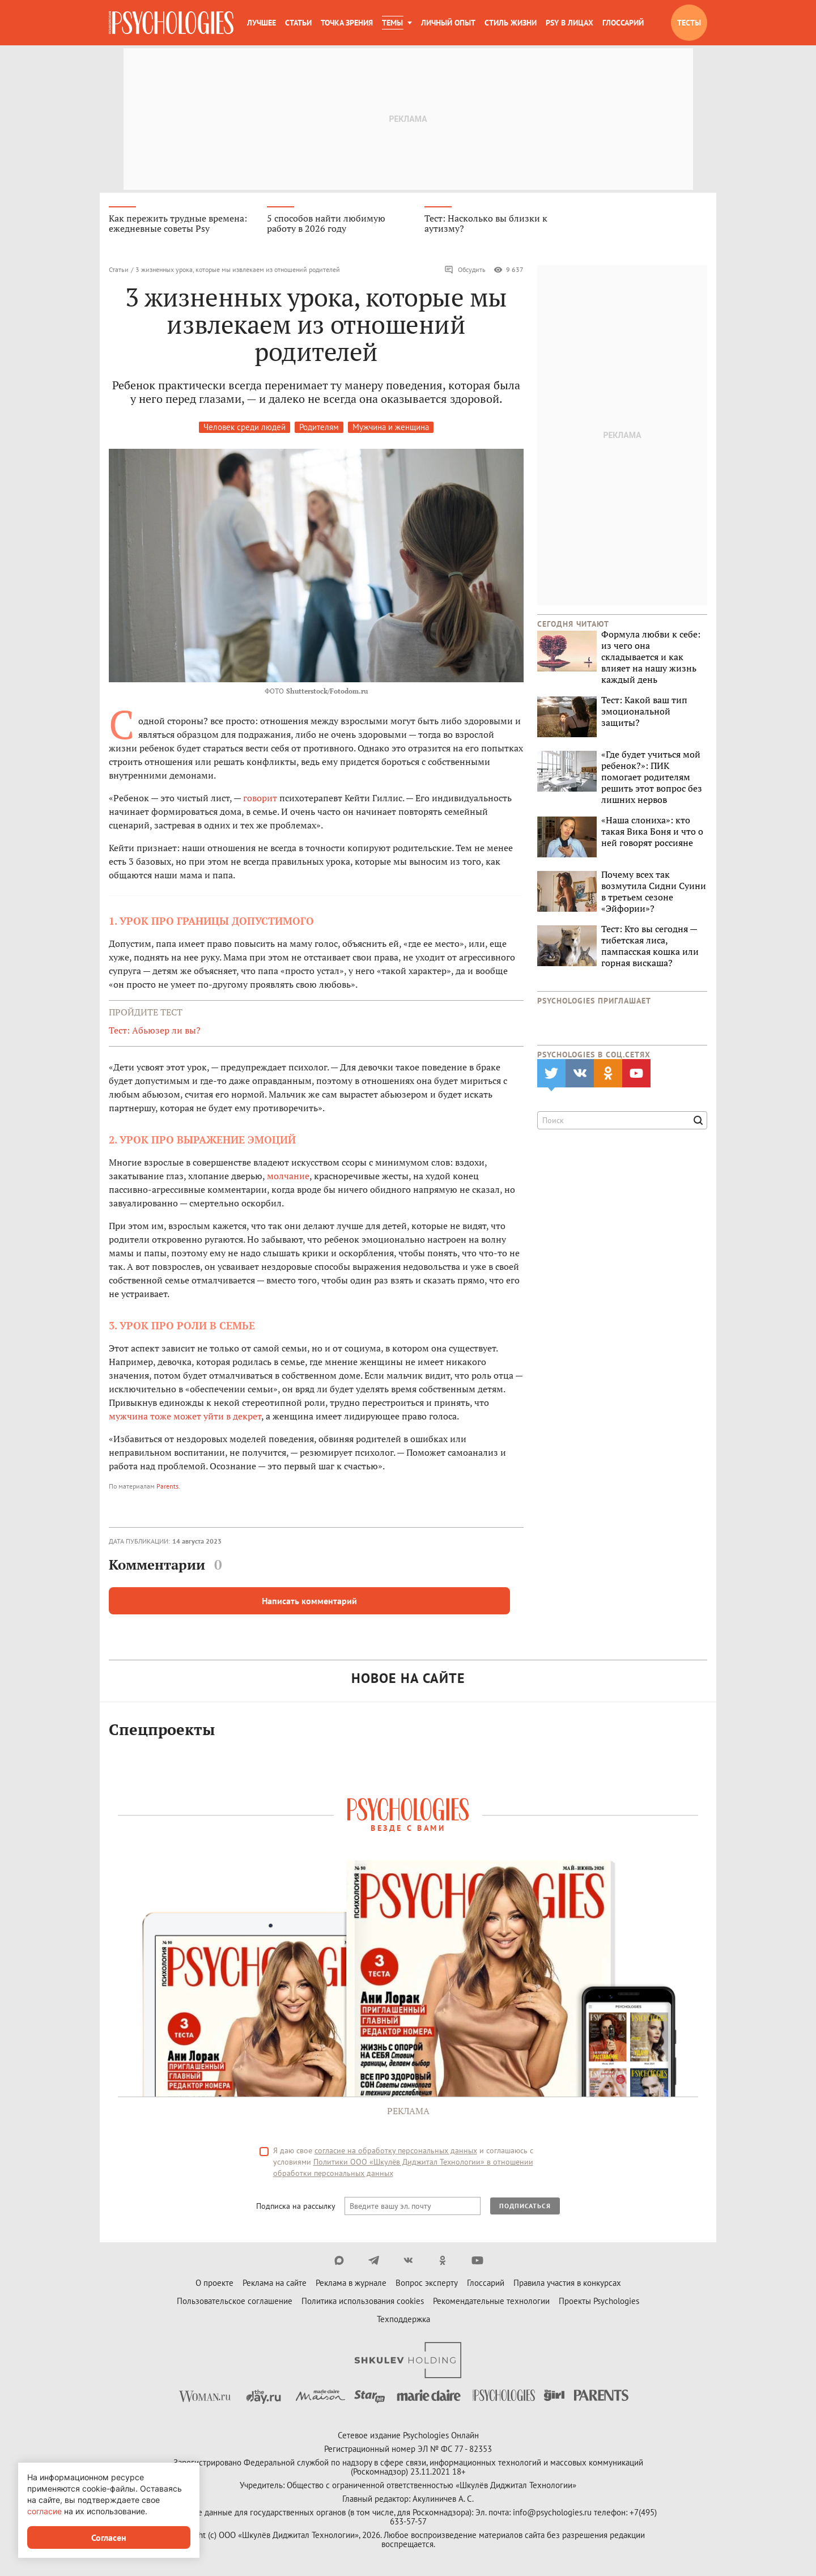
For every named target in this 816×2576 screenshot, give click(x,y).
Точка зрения (347, 23)
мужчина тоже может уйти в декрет (185, 1416)
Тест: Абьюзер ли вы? (155, 1030)
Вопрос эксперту (427, 2282)
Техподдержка (403, 2319)
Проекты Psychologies (599, 2301)
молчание (288, 1176)
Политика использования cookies (362, 2301)
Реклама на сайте (275, 2282)
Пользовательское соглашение (234, 2301)
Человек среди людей (244, 427)
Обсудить (465, 269)
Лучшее (261, 23)
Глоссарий (623, 23)
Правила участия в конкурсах (567, 2282)
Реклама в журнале (351, 2282)
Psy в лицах (569, 23)
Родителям (319, 427)
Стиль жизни (510, 23)
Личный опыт (448, 23)
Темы (392, 23)
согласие (44, 2511)
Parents (167, 1486)
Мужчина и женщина (390, 427)
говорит (260, 798)
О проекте (214, 2282)
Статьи (298, 23)
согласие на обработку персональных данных (395, 2150)
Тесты (689, 23)
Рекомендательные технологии (491, 2301)
